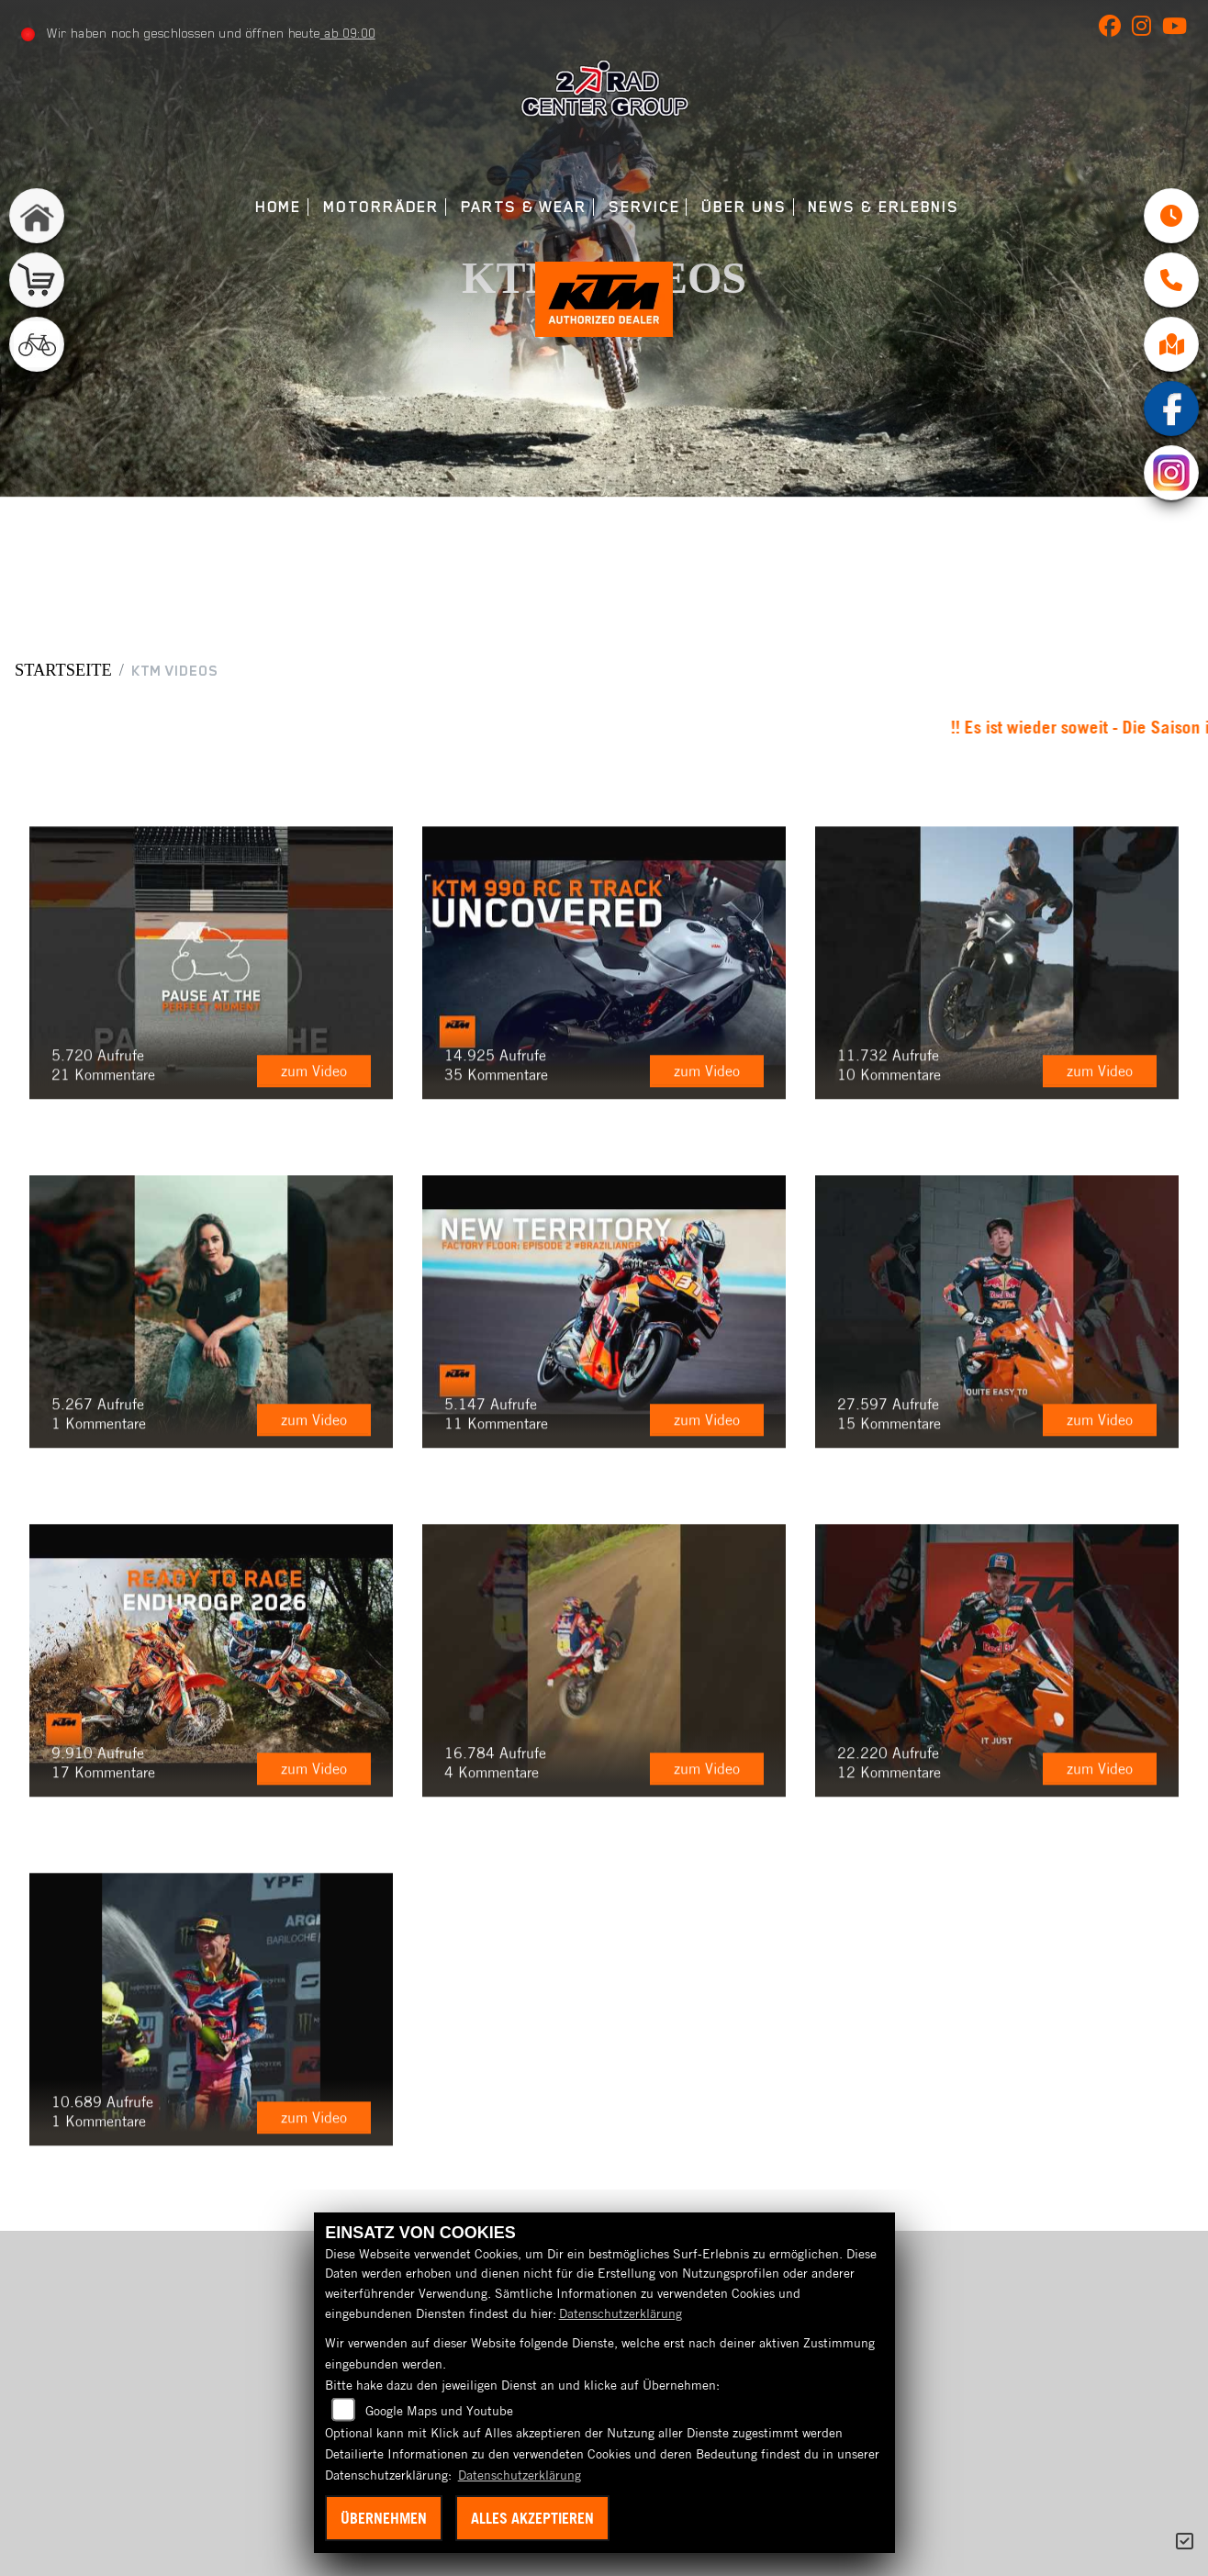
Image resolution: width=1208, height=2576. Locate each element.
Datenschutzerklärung (620, 2313)
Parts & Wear (524, 207)
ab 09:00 (347, 33)
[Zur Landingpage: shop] (36, 280)
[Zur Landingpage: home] (36, 215)
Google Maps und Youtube (439, 2410)
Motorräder (381, 207)
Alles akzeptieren (532, 2518)
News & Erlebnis (883, 207)
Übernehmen (384, 2518)
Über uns (743, 207)
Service (644, 207)
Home (278, 207)
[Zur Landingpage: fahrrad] (36, 344)
